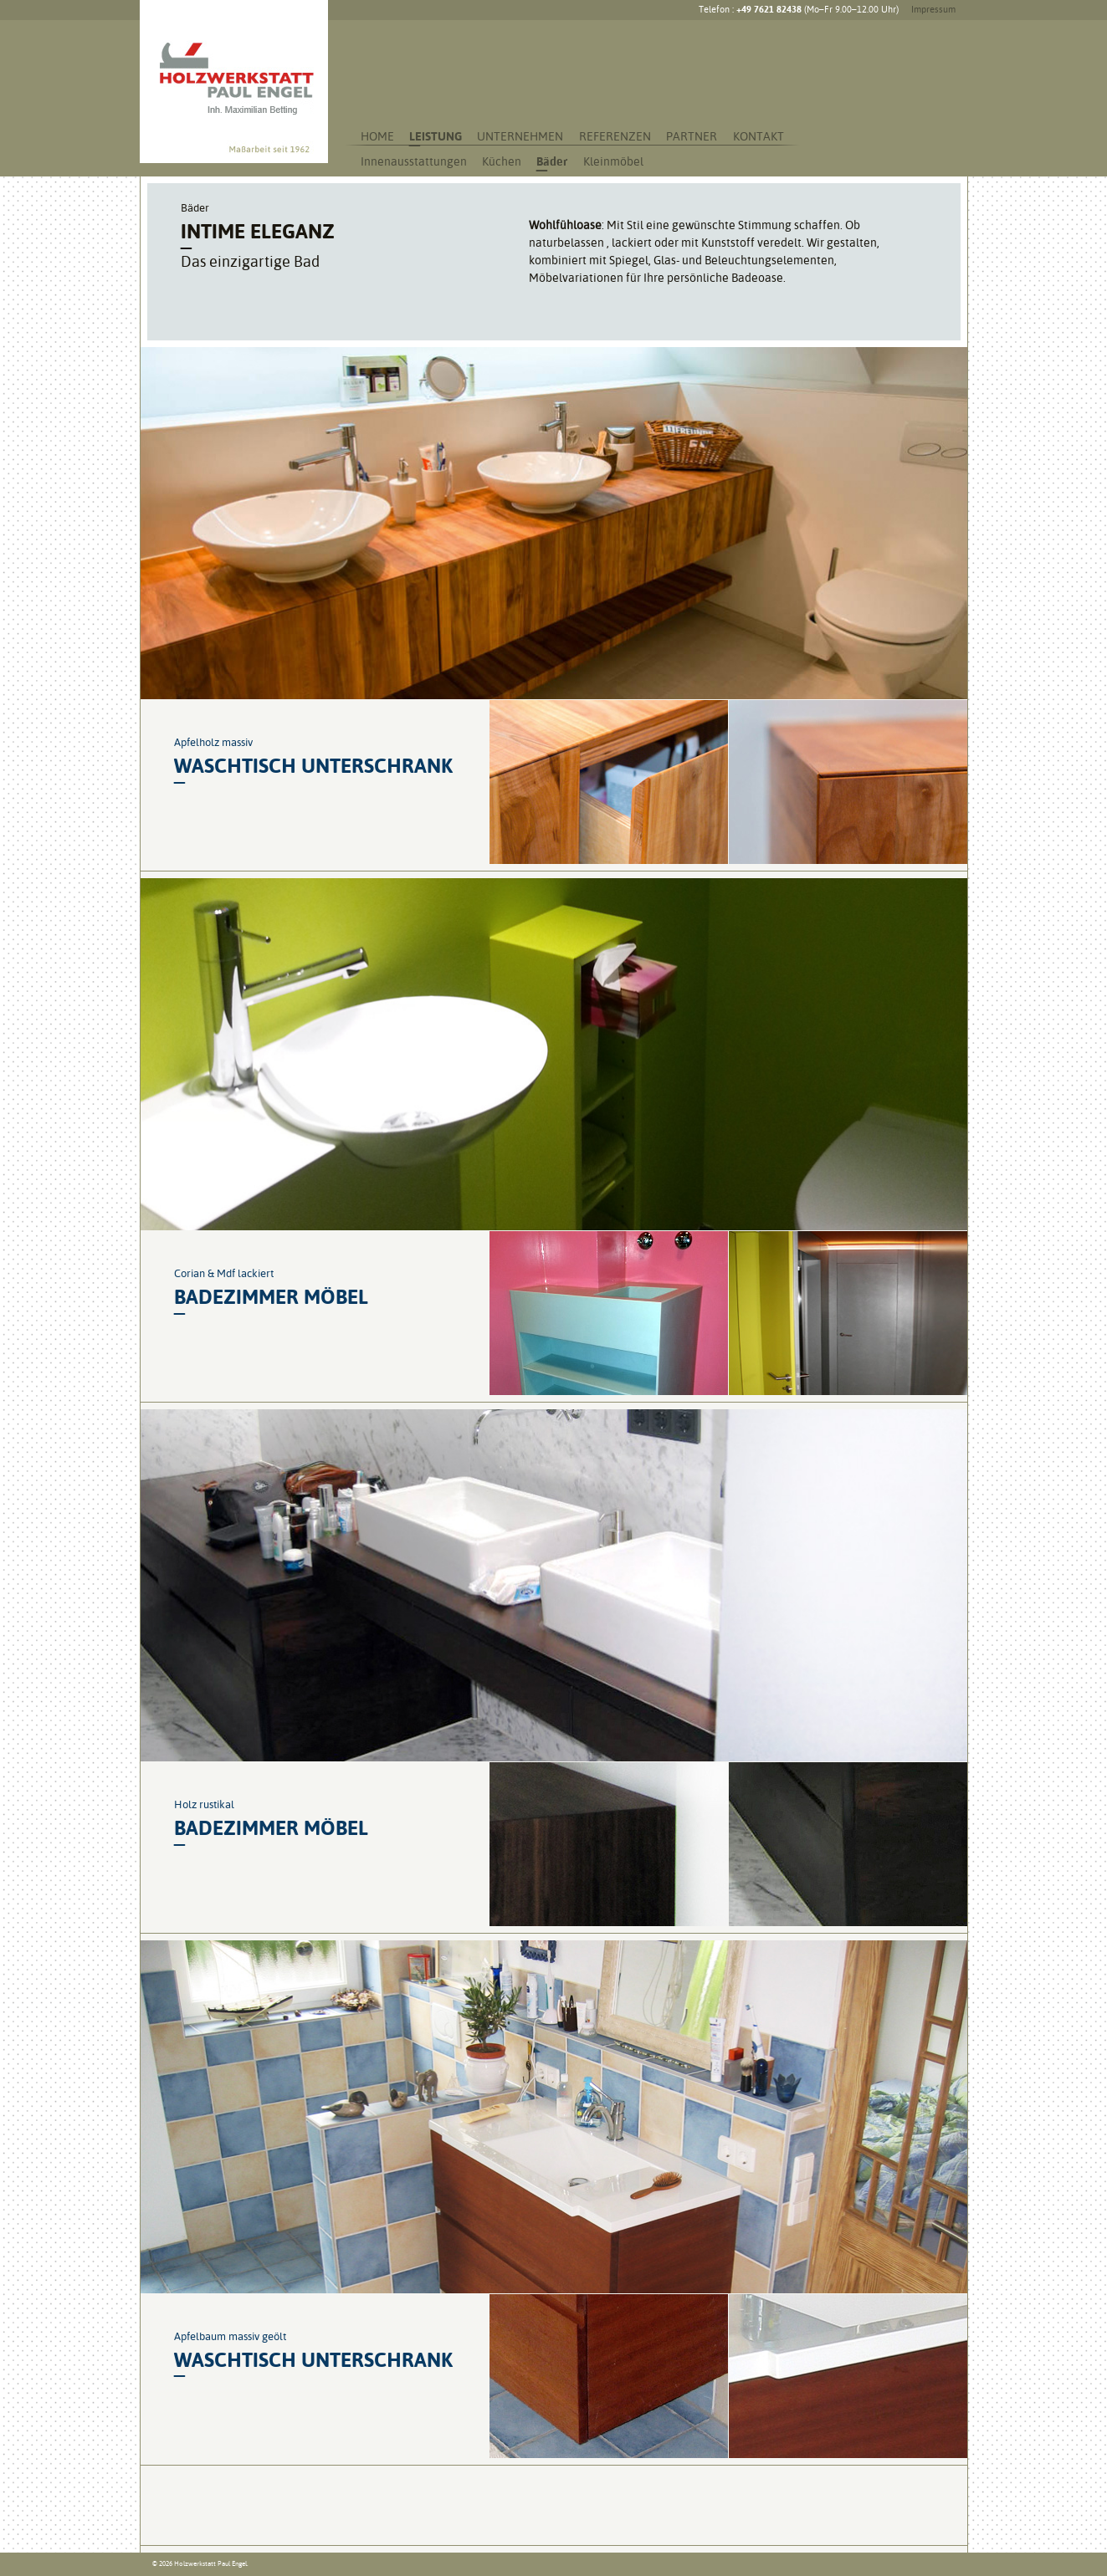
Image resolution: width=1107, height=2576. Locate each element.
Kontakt (758, 136)
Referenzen (615, 136)
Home (377, 136)
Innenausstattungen (414, 161)
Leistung (435, 136)
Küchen (501, 161)
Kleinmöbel (613, 161)
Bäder (551, 161)
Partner (691, 136)
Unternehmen (520, 136)
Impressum (933, 9)
